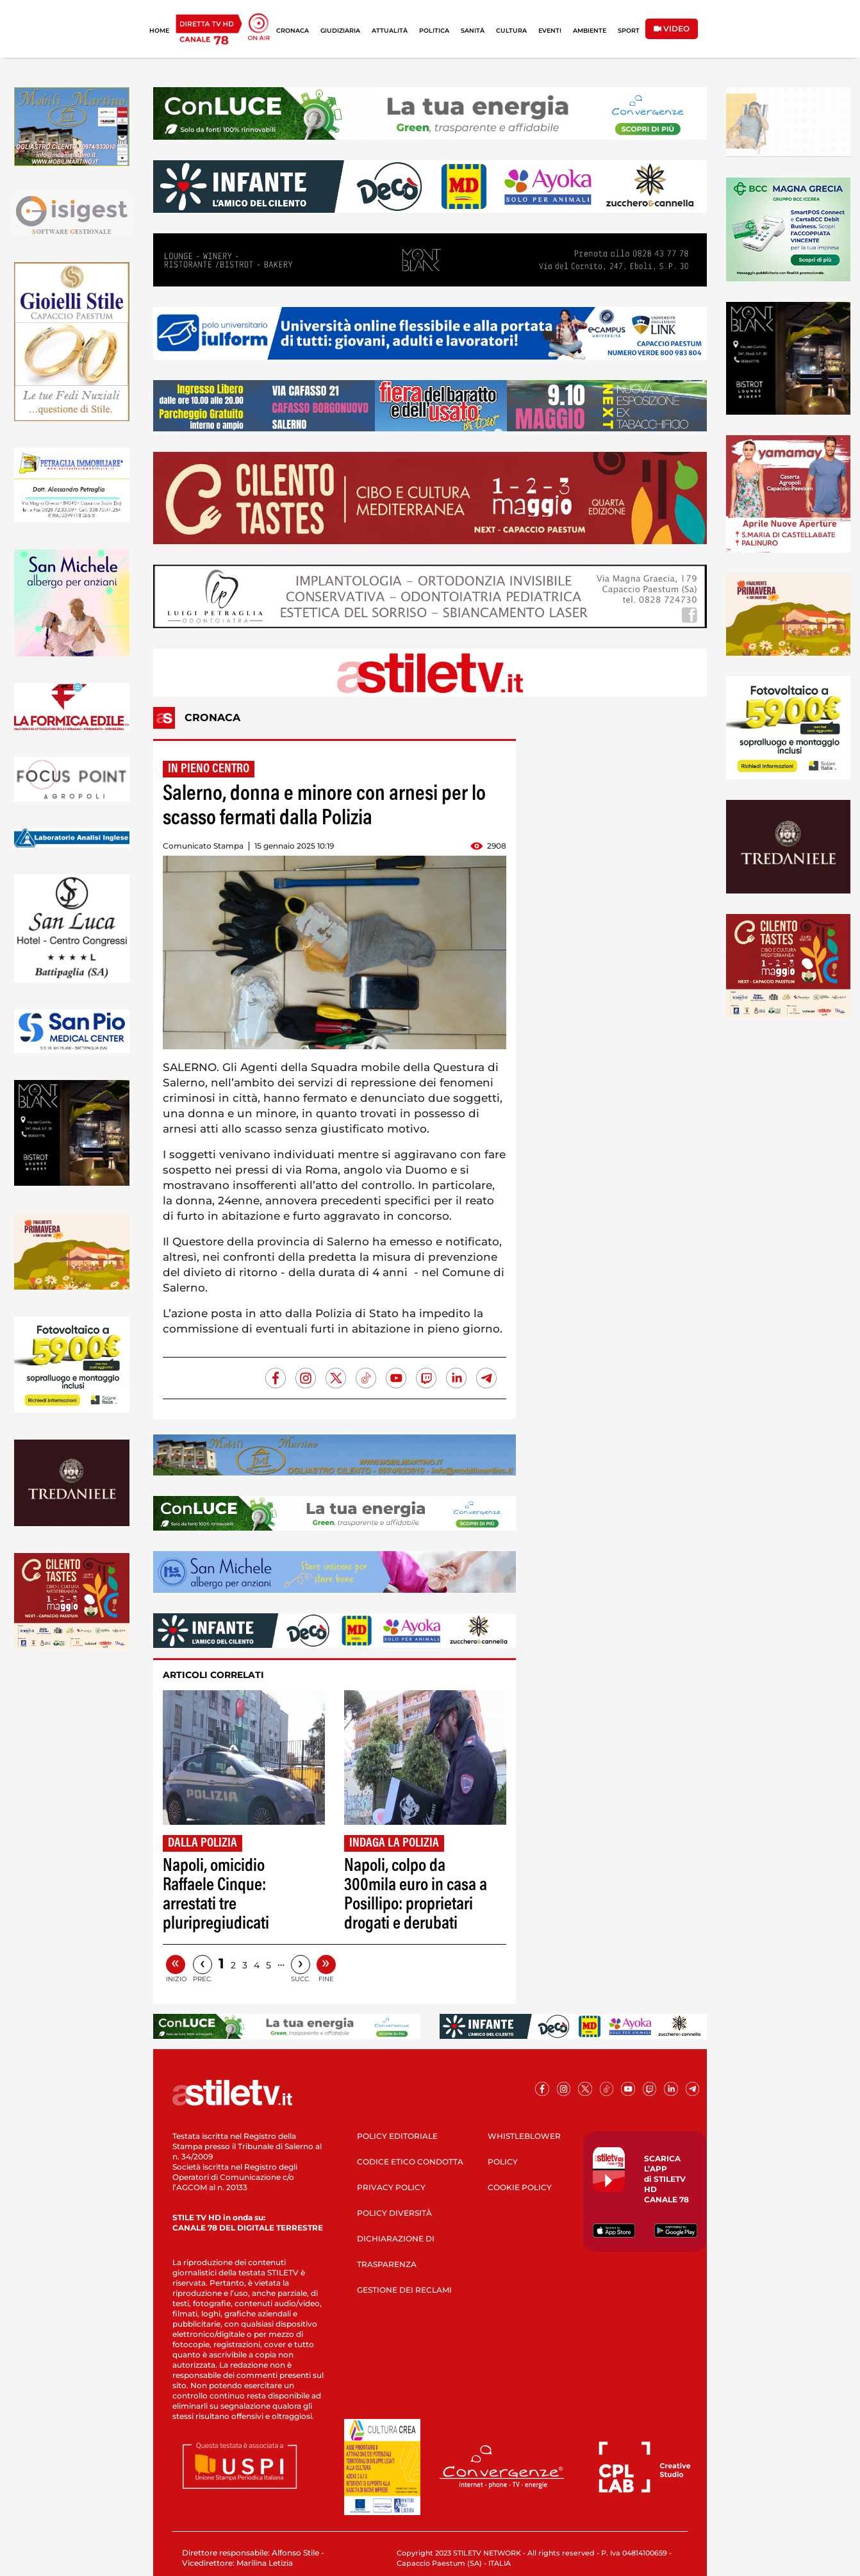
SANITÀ (472, 30)
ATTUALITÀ (390, 30)
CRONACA (292, 30)
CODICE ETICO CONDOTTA (410, 2161)
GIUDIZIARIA (340, 30)
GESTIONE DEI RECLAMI (404, 2290)
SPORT (629, 30)
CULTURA (511, 30)
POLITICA (434, 30)
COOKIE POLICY (520, 2187)
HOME (159, 30)
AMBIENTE (589, 30)
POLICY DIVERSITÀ (394, 2213)
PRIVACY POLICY (391, 2187)
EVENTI (549, 30)
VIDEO (672, 28)
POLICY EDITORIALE (397, 2136)
